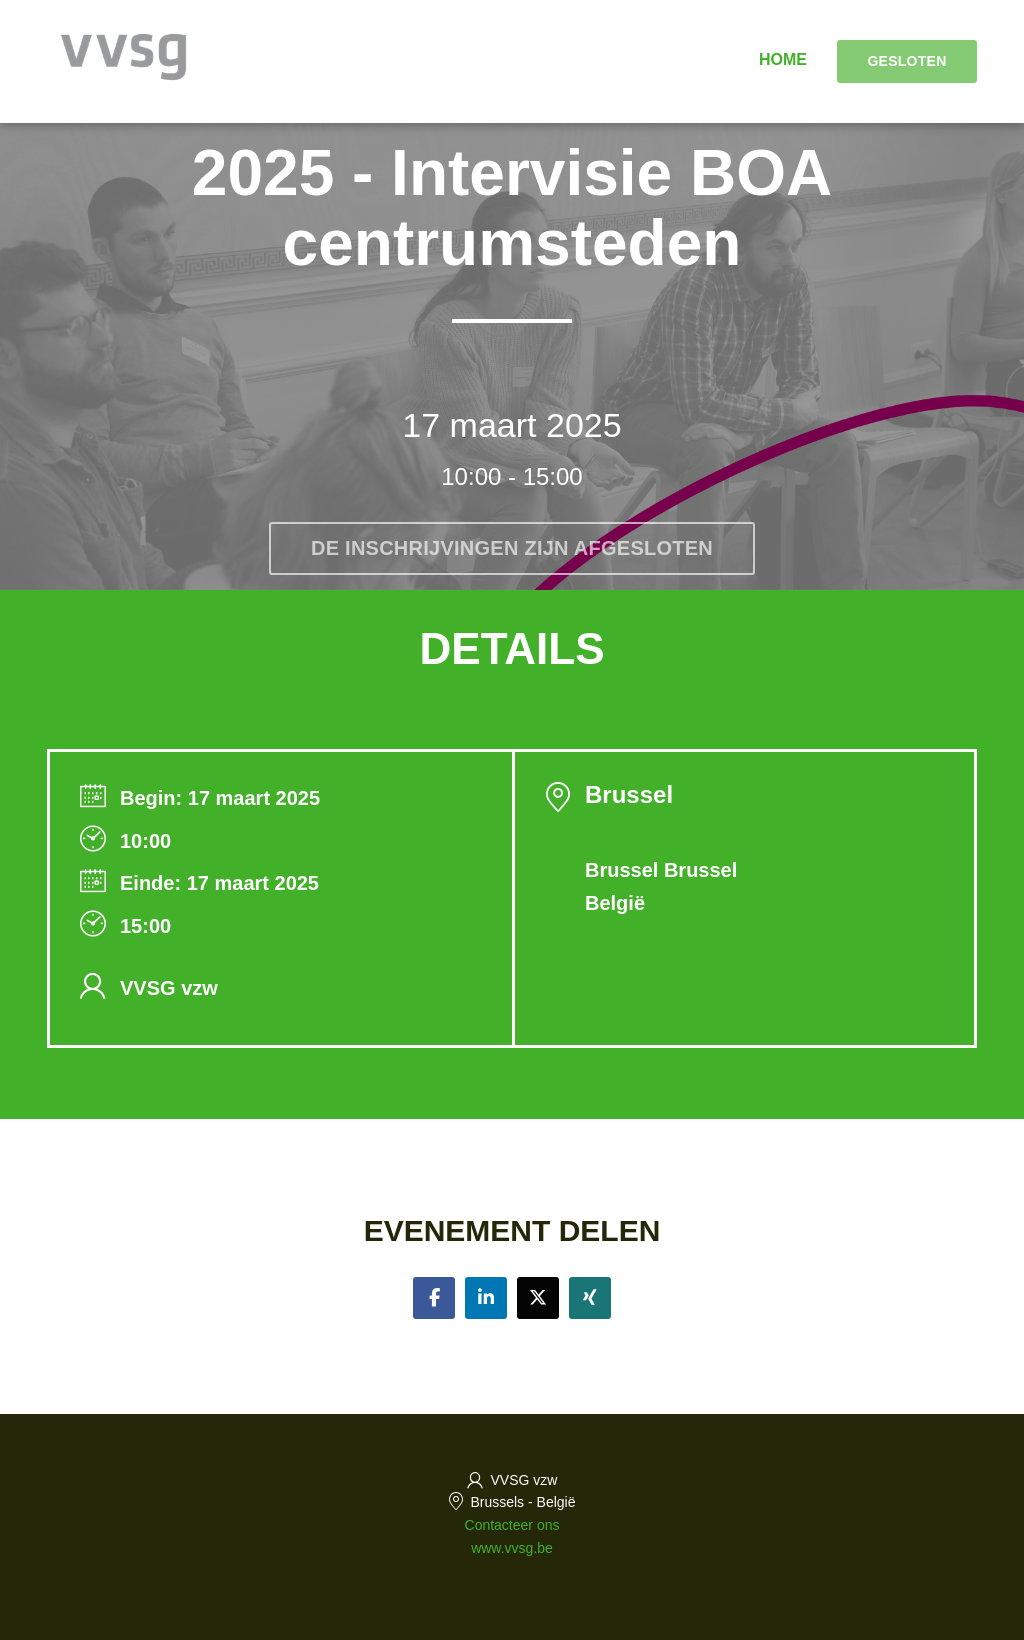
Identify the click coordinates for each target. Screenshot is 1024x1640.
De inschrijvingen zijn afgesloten (512, 548)
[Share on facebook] (434, 1298)
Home (783, 59)
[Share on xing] (590, 1298)
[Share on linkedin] (486, 1298)
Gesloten (906, 61)
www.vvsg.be (512, 1548)
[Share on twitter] (538, 1298)
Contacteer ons (512, 1525)
